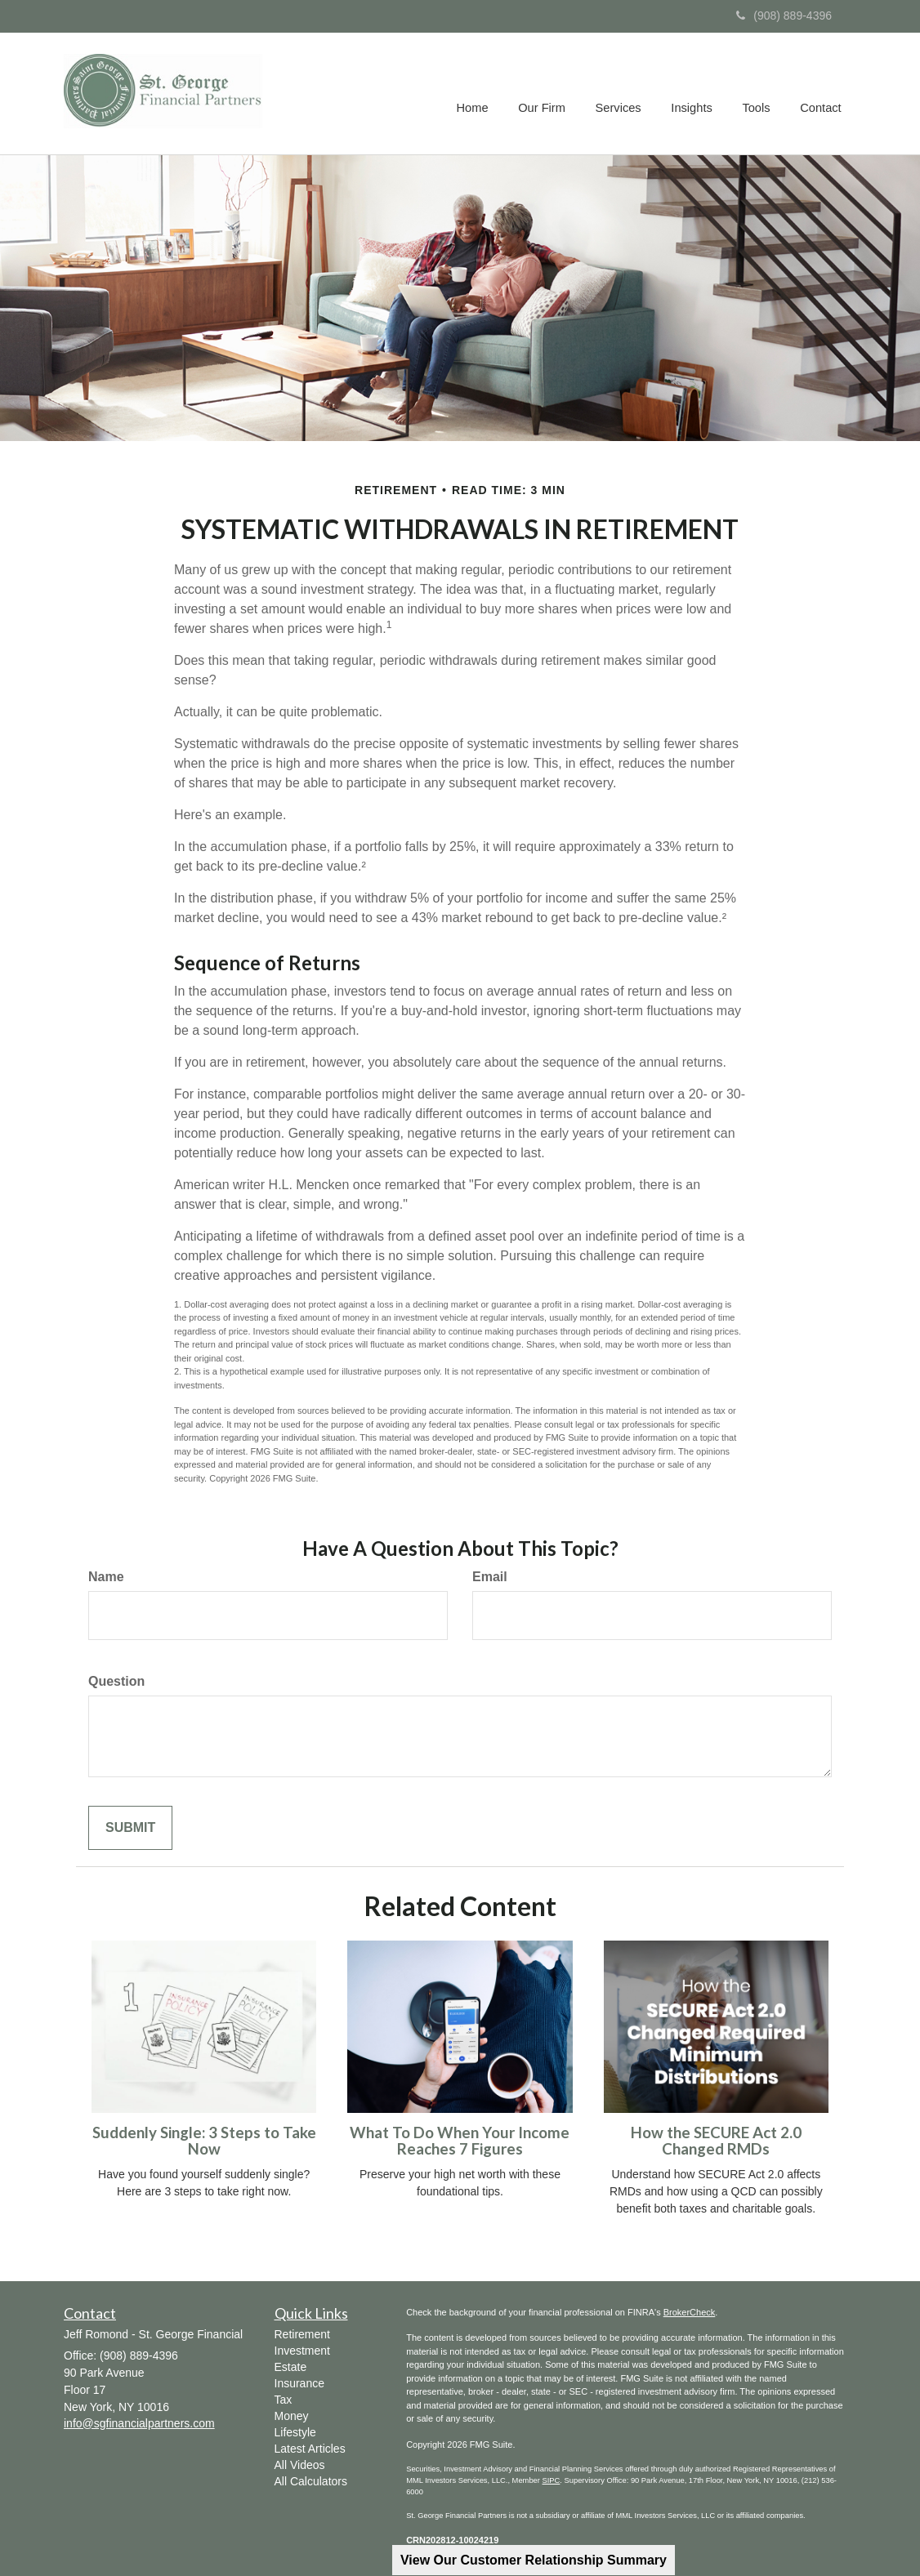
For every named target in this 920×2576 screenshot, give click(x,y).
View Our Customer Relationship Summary (533, 2560)
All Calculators (311, 2481)
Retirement (302, 2334)
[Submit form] (130, 1828)
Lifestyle (295, 2432)
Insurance (299, 2383)
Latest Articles (310, 2448)
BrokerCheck (689, 2312)
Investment (302, 2350)
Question (116, 1681)
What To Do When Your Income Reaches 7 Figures (459, 2141)
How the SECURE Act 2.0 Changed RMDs (716, 2141)
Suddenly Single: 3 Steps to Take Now (204, 2141)
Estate (291, 2366)
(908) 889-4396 (784, 15)
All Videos (300, 2464)
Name (106, 1577)
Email (489, 1577)
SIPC (551, 2480)
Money (292, 2415)
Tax (284, 2399)
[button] (547, 94)
